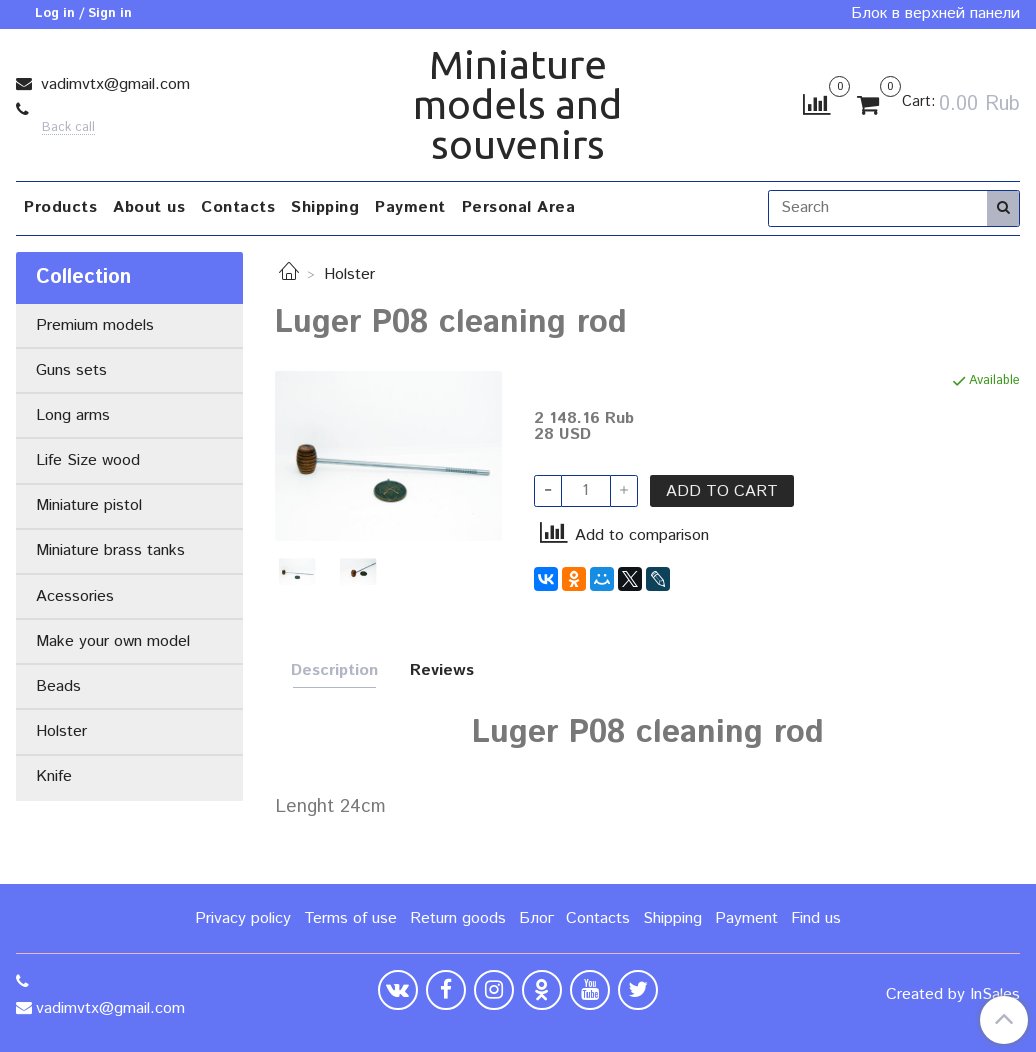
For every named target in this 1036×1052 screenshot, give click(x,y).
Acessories (75, 596)
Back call (68, 128)
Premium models (95, 325)
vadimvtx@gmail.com (113, 84)
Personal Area (519, 207)
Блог (536, 918)
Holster (349, 274)
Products (60, 207)
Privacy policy (243, 918)
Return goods (458, 918)
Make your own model (113, 641)
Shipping (325, 207)
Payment (410, 207)
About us (149, 207)
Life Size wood (88, 460)
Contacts (238, 207)
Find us (816, 918)
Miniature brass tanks (110, 550)
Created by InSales (953, 995)
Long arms (73, 415)
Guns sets (71, 370)
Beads (58, 686)
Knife (54, 776)
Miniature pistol (89, 505)
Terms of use (350, 918)
